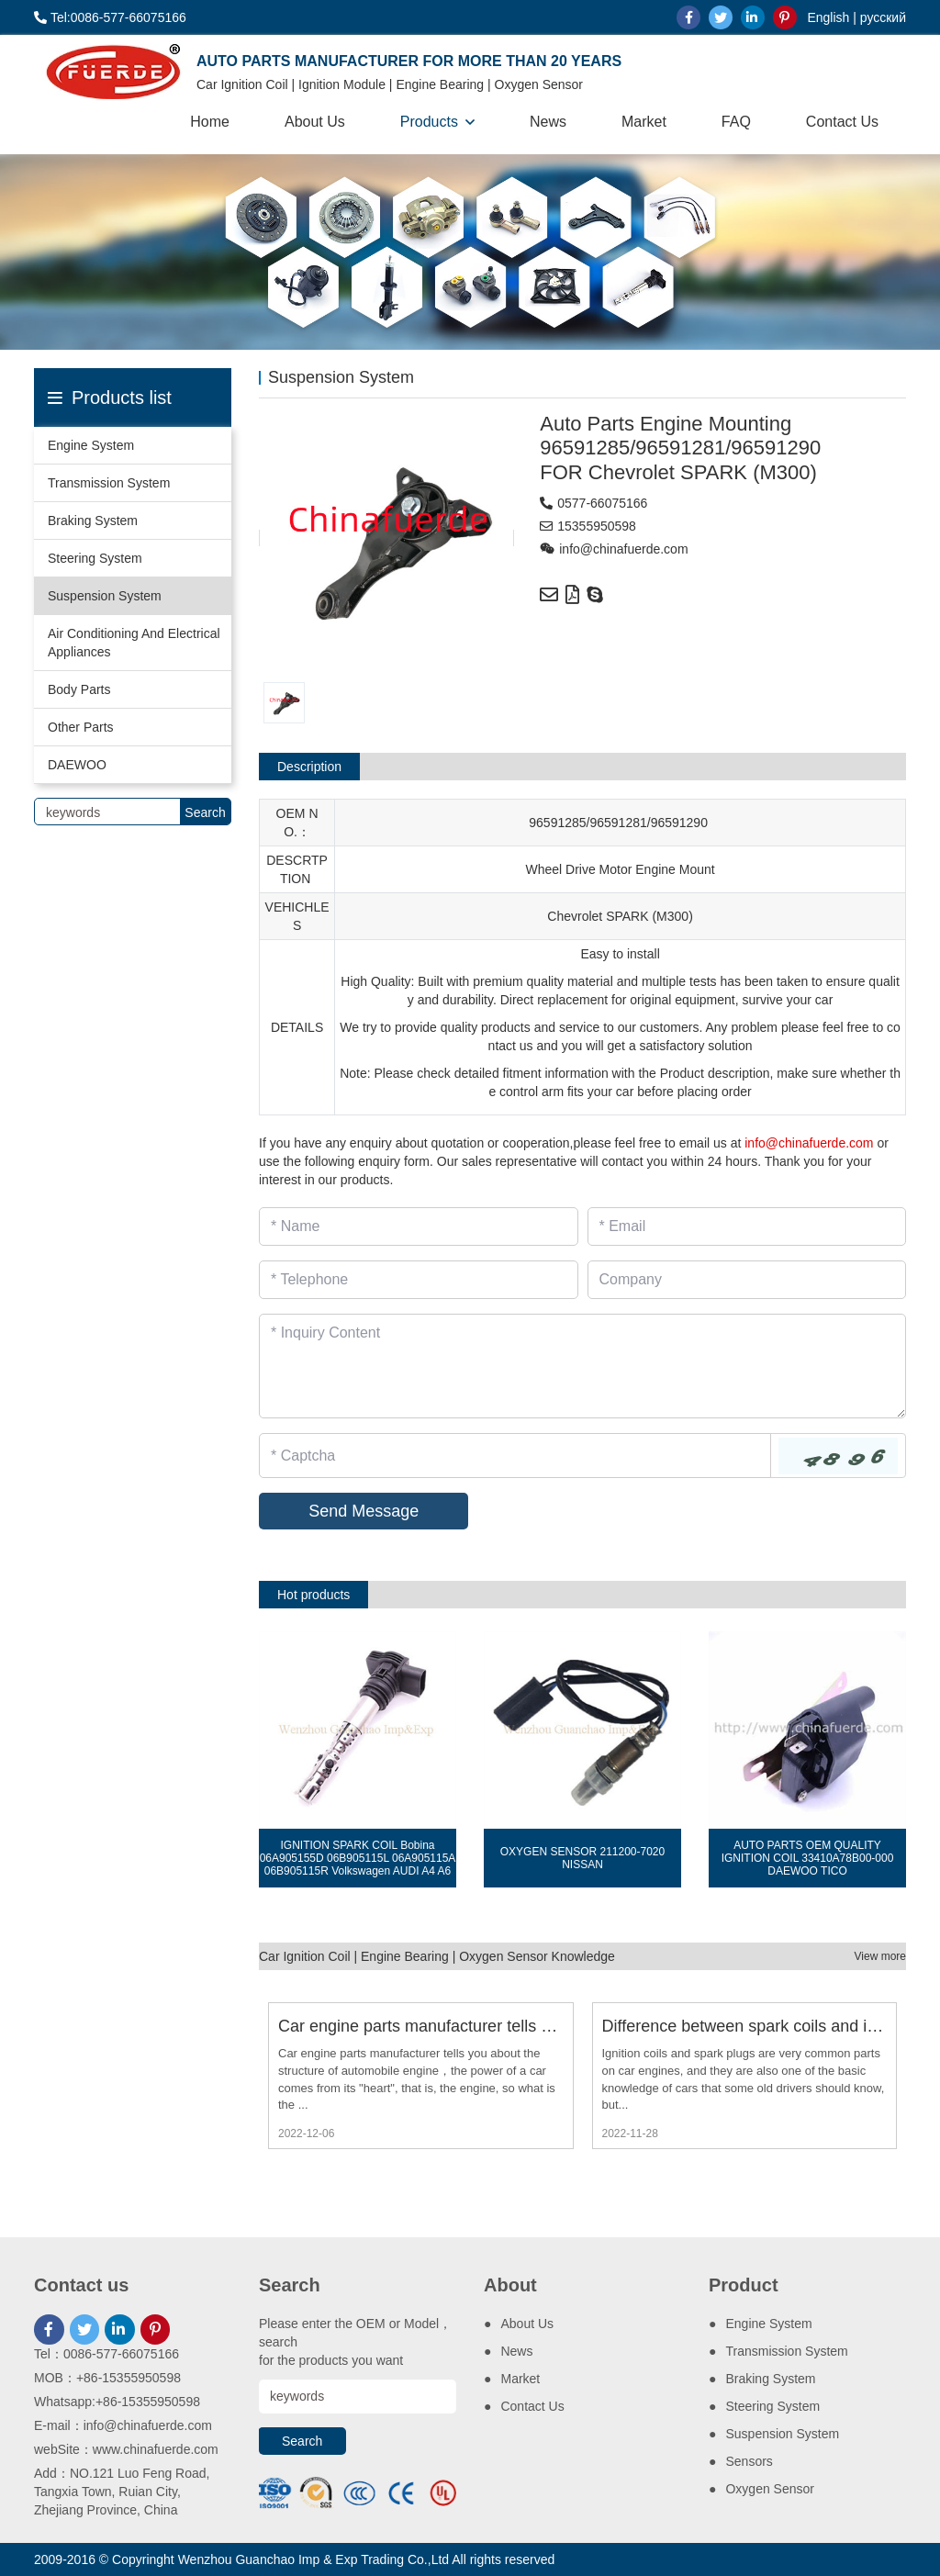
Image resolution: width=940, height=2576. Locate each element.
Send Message (363, 1511)
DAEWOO (77, 764)
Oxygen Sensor (769, 2488)
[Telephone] (418, 1279)
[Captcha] (515, 1455)
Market (643, 121)
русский (883, 17)
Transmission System (109, 483)
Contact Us (842, 121)
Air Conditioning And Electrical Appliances (134, 642)
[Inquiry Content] (582, 1366)
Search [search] (205, 812)
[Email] (747, 1226)
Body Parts (79, 689)
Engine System (91, 445)
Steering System (95, 558)
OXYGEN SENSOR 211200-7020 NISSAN (582, 1858)
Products (429, 121)
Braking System (93, 520)
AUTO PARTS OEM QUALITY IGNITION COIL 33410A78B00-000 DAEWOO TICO (808, 1858)
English (828, 17)
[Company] (747, 1279)
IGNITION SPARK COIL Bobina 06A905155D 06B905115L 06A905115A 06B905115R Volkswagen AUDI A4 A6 (358, 1858)
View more (880, 1956)
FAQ (736, 121)
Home (209, 121)
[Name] (418, 1226)
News (548, 121)
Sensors (748, 2461)
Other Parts (81, 727)
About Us (315, 121)
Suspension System (105, 595)
